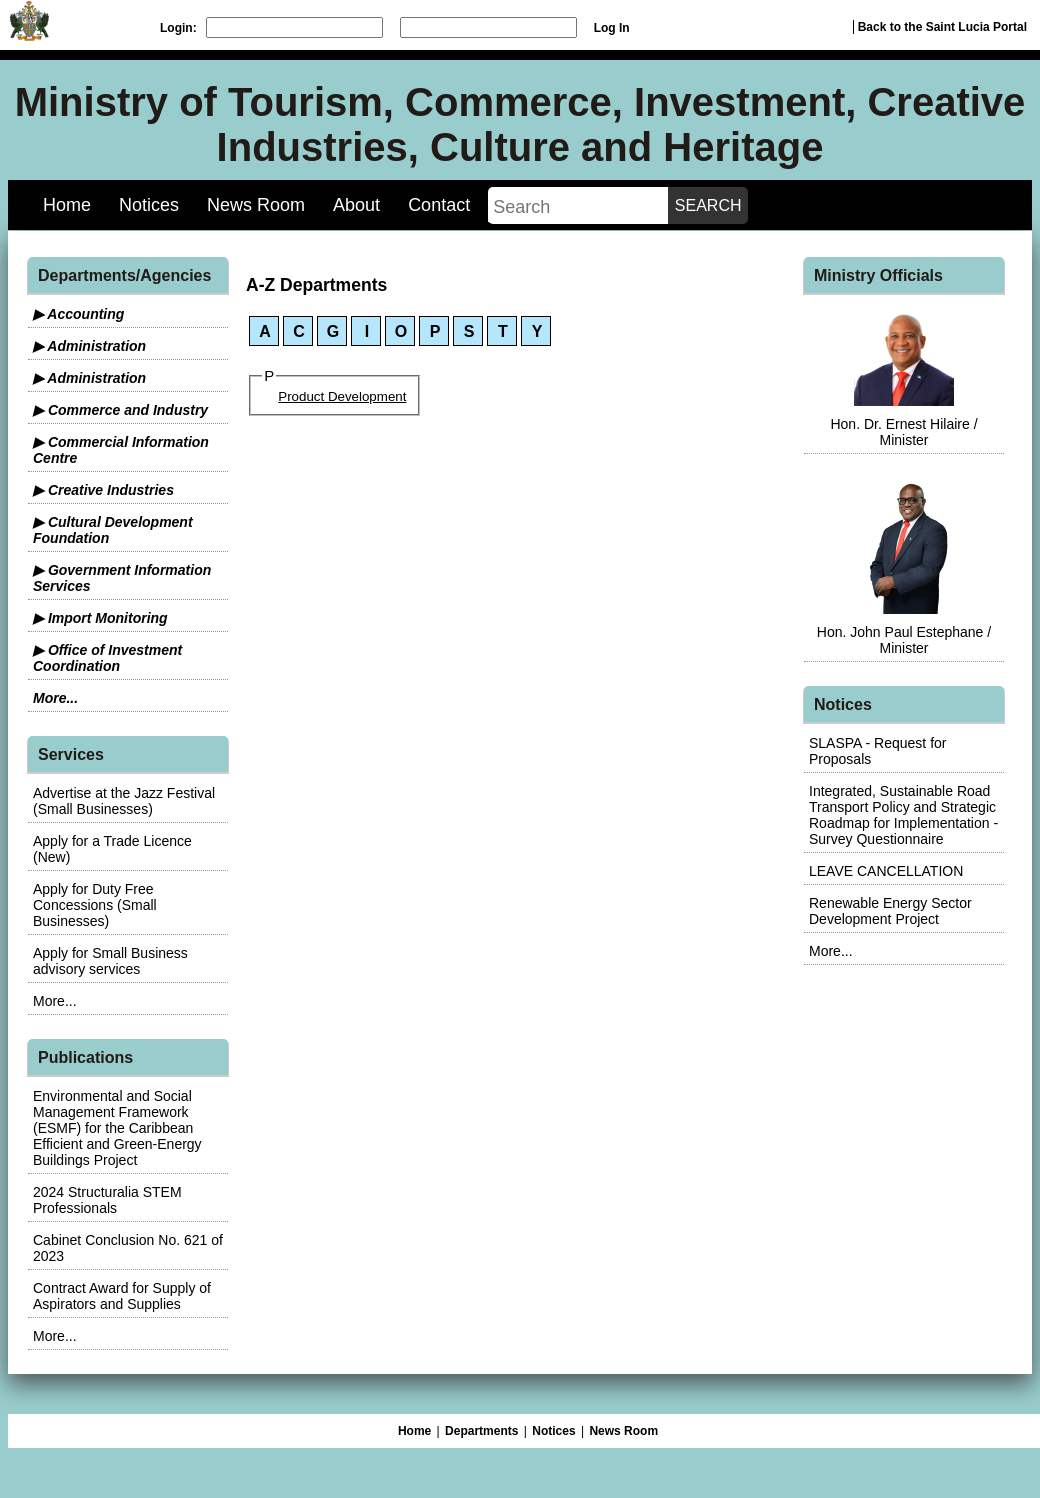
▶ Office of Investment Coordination (107, 658)
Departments (481, 1431)
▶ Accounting (78, 314)
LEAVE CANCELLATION (886, 871)
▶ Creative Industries (103, 490)
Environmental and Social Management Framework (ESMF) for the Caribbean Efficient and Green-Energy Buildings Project (117, 1128)
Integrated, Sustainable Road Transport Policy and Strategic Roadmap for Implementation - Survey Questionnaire (903, 815)
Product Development (342, 396)
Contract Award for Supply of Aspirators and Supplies (122, 1296)
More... (55, 698)
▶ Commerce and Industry (120, 410)
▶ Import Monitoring (100, 618)
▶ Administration (89, 346)
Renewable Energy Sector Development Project (890, 911)
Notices (149, 205)
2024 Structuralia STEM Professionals (107, 1200)
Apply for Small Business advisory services (110, 961)
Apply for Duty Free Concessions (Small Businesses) (95, 905)
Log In (612, 28)
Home (67, 205)
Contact (439, 205)
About (356, 205)
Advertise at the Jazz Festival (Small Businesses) (124, 801)
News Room (256, 205)
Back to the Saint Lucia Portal (942, 27)
